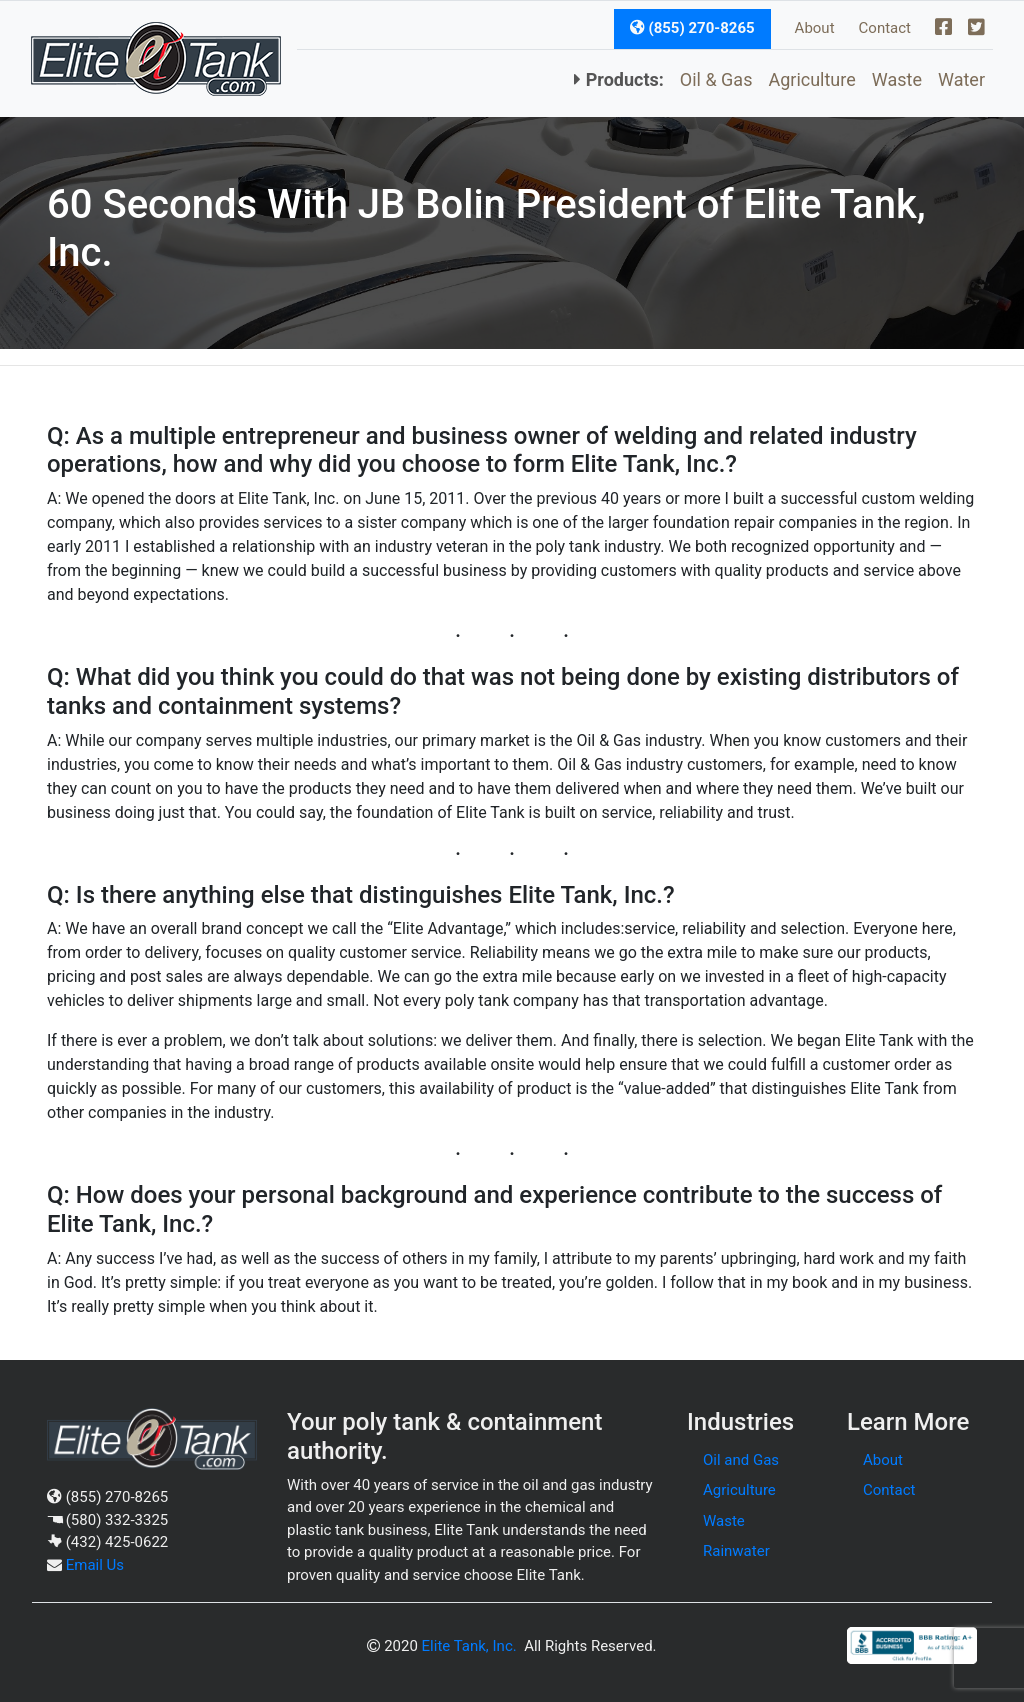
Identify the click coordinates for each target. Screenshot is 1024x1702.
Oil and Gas (741, 1460)
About (815, 28)
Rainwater (736, 1551)
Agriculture (811, 79)
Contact (885, 28)
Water (961, 79)
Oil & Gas (716, 79)
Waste (897, 79)
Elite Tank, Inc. (469, 1646)
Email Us (95, 1565)
